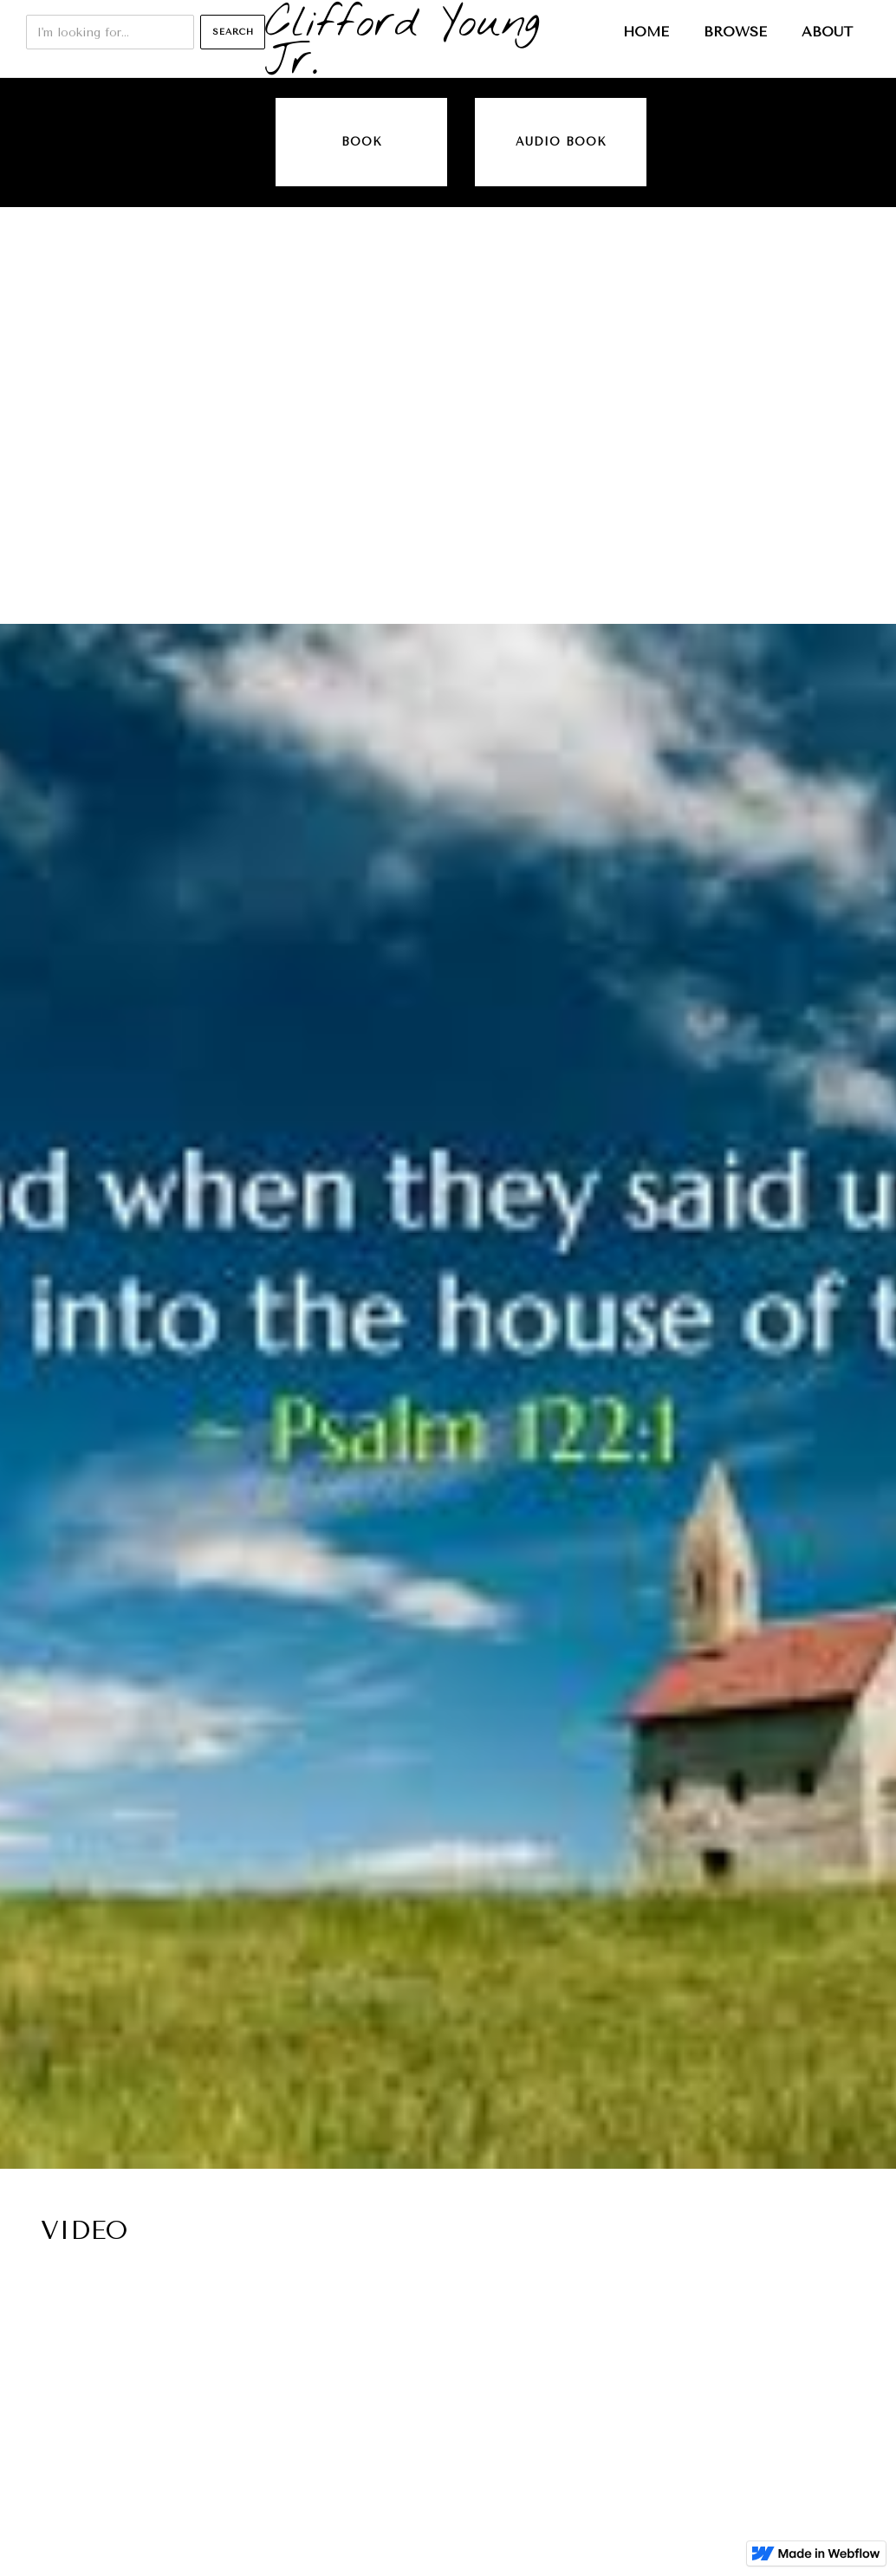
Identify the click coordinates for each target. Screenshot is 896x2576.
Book (361, 141)
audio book (561, 141)
